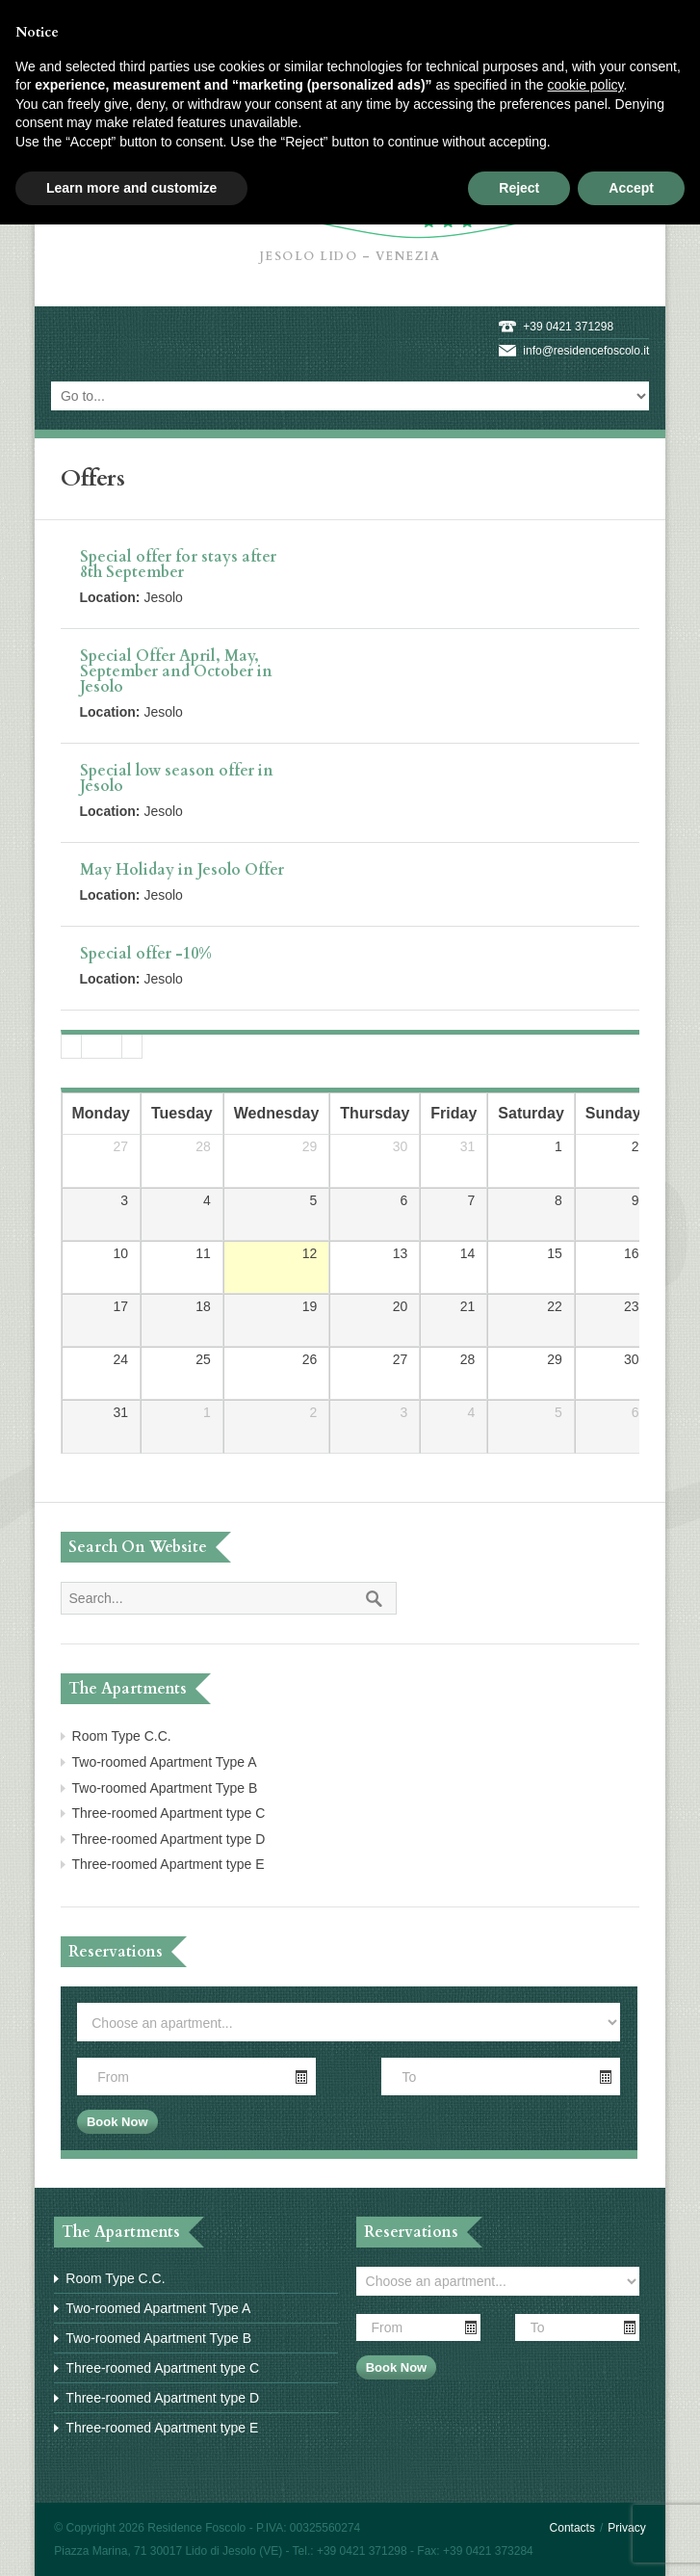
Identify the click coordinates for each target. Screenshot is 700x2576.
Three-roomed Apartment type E (168, 1864)
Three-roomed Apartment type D (169, 1839)
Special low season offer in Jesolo (176, 778)
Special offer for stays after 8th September (178, 564)
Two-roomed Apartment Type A (164, 1762)
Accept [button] (631, 188)
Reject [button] (519, 188)
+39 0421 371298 (568, 326)
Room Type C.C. (121, 1736)
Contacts (572, 2528)
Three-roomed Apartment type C (169, 1813)
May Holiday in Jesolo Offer (182, 870)
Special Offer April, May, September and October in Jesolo (176, 671)
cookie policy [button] (585, 84)
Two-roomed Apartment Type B (165, 1788)
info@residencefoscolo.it (586, 350)
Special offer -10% (146, 953)
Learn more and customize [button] (131, 188)
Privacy (626, 2528)
